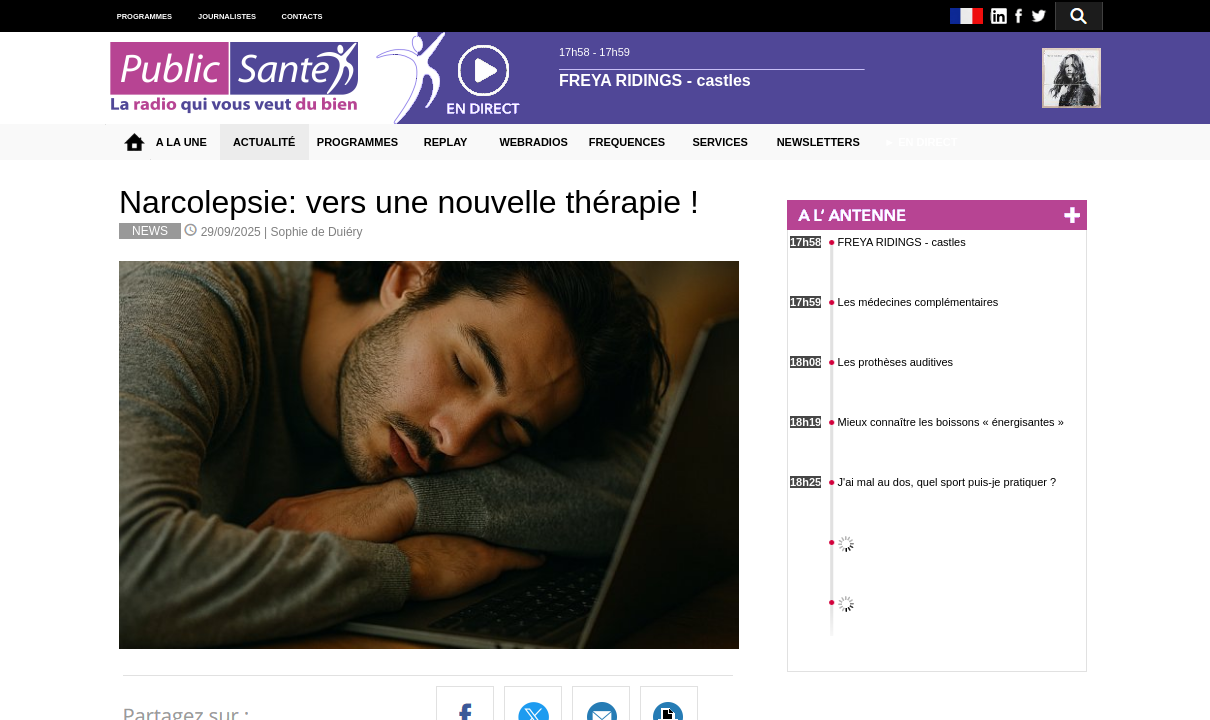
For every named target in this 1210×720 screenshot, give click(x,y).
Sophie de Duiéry (317, 232)
